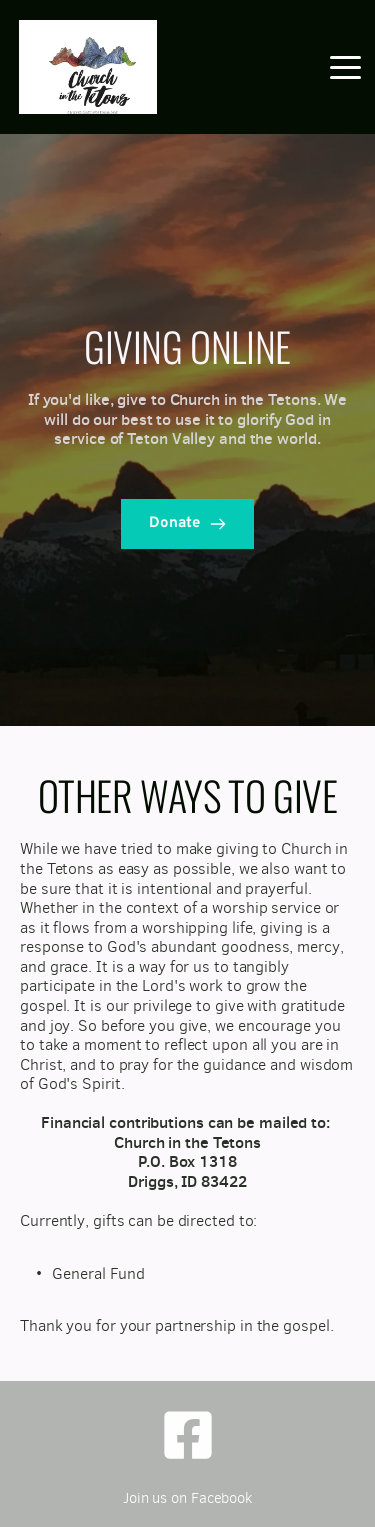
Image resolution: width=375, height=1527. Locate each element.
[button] (345, 67)
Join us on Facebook (187, 1498)
